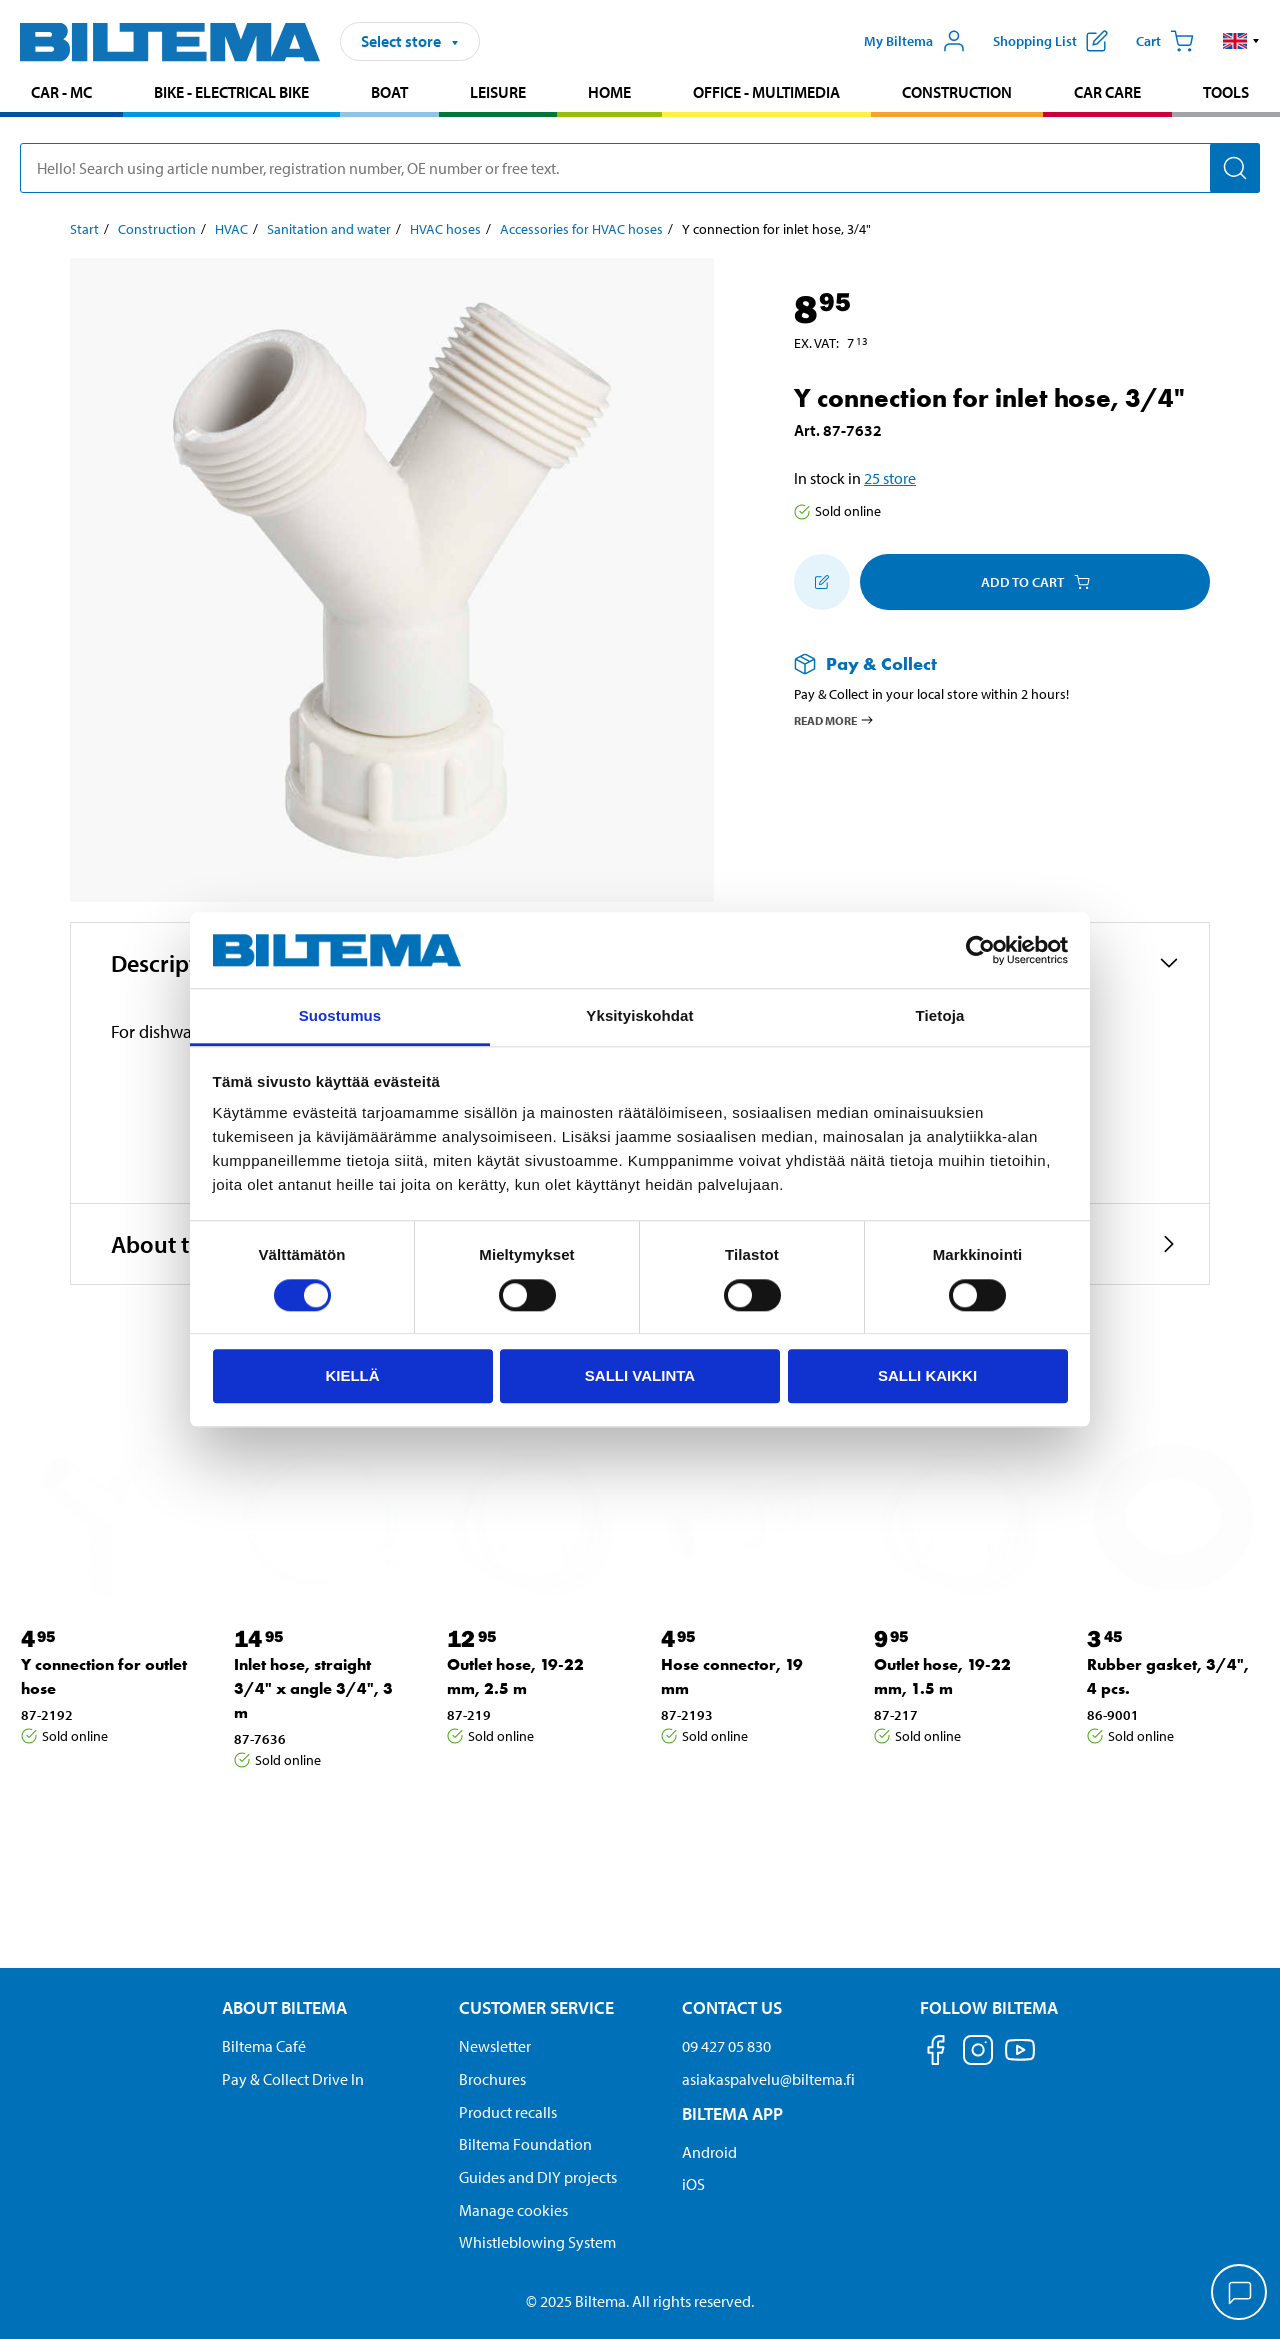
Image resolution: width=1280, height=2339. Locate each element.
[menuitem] (61, 94)
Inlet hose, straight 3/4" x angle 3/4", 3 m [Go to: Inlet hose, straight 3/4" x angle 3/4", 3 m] (313, 1688)
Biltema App (732, 2113)
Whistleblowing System (537, 2242)
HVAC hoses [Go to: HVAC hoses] (445, 229)
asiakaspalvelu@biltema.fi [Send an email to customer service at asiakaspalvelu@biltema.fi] (768, 2079)
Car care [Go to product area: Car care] (1107, 92)
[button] (1241, 41)
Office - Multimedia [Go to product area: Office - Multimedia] (766, 92)
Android (709, 2152)
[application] (1240, 2294)
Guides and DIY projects (538, 2177)
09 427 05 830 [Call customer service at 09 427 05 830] (726, 2046)
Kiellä (352, 1375)
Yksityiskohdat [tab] (639, 1016)
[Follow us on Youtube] (1020, 2059)
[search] (640, 168)
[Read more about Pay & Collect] (982, 663)
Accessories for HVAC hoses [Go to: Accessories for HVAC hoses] (581, 229)
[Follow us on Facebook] (936, 2053)
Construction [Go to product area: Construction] (957, 92)
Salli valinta (640, 1375)
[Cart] (1165, 41)
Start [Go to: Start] (84, 229)
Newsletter (495, 2046)
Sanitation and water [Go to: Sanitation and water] (329, 229)
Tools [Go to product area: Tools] (1226, 92)
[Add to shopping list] (822, 582)
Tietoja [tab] (940, 1016)
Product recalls (508, 2112)
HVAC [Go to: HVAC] (231, 229)
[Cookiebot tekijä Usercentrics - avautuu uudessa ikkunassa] (980, 950)
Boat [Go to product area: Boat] (389, 92)
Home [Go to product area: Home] (609, 92)
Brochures (492, 2079)
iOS (693, 2184)
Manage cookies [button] (513, 2210)
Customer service (536, 2007)
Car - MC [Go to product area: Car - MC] (61, 92)
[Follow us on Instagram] (978, 2053)
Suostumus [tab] (340, 1016)
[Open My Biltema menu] (915, 41)
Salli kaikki (927, 1375)
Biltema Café (264, 2046)
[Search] (1235, 168)
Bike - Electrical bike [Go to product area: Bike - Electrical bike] (231, 92)
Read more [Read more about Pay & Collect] (834, 720)
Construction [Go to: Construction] (157, 229)
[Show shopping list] (1050, 41)
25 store (890, 478)
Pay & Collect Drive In (293, 2079)
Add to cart (1035, 582)
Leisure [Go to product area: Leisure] (498, 92)
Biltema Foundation (525, 2144)
